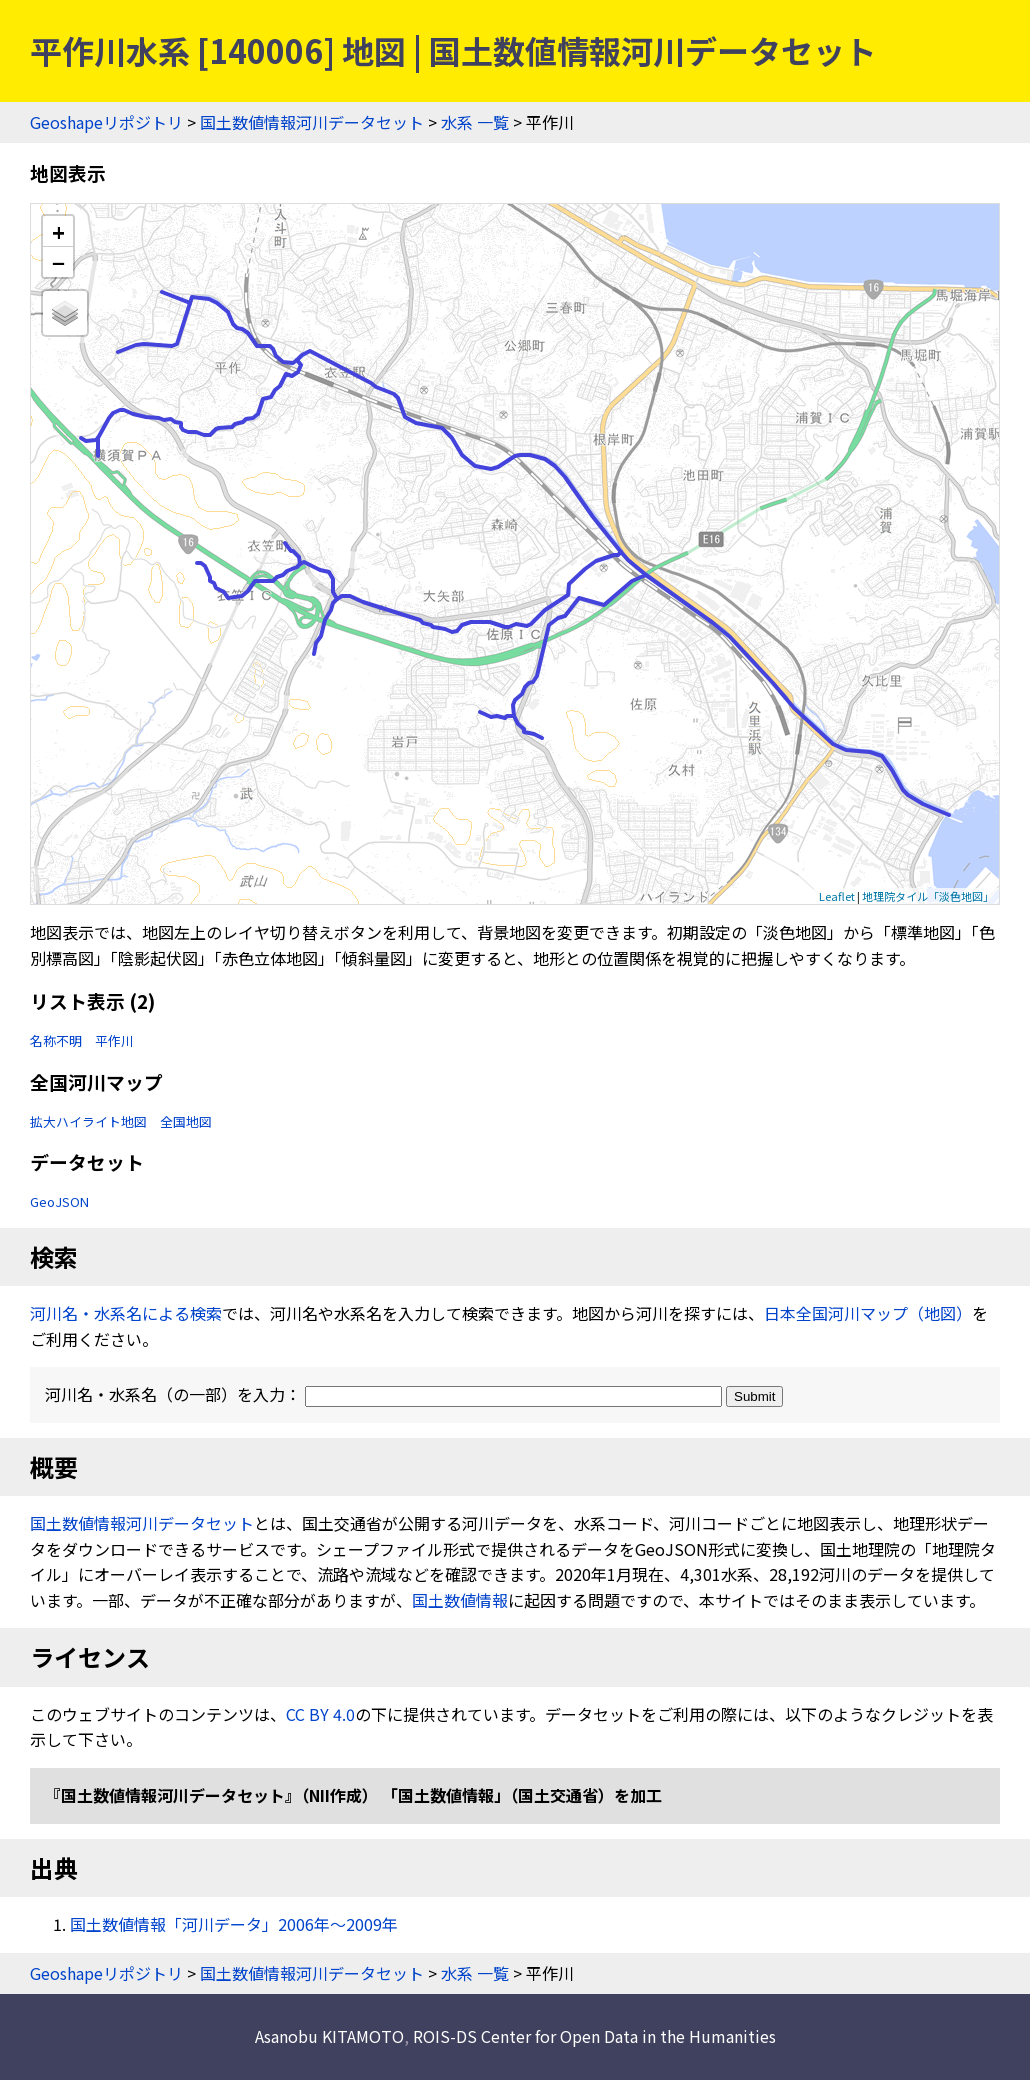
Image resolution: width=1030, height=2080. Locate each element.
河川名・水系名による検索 (126, 1313)
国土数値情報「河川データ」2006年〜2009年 (234, 1924)
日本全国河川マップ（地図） (868, 1313)
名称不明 (56, 1040)
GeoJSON (59, 1201)
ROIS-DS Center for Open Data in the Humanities (594, 2036)
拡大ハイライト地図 (88, 1121)
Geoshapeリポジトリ (106, 122)
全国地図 (186, 1121)
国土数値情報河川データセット (312, 122)
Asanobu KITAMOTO (329, 2036)
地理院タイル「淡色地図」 (928, 896)
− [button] (58, 262)
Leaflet (837, 896)
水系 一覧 (475, 122)
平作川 (114, 1040)
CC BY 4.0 (320, 1714)
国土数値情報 (460, 1600)
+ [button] (58, 231)
